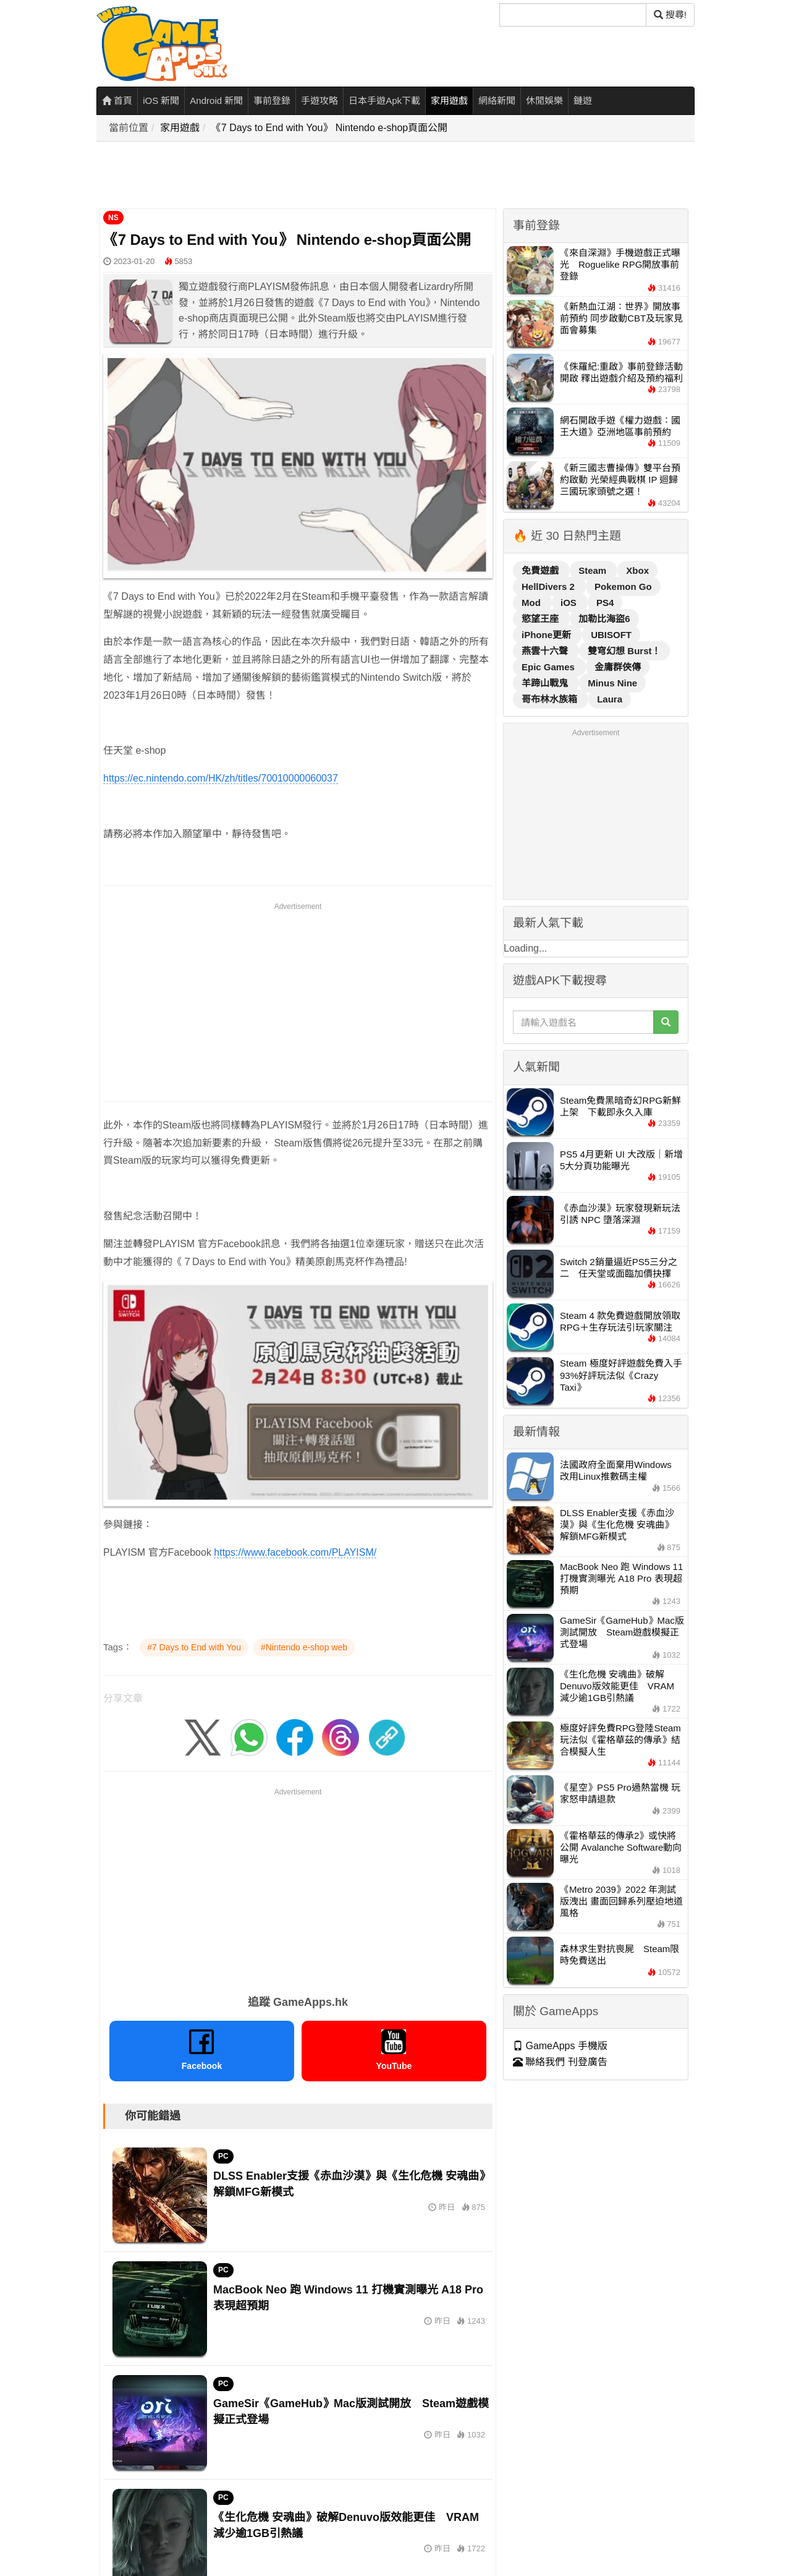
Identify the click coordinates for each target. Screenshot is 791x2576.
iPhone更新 (547, 634)
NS (113, 217)
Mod (532, 602)
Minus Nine (612, 683)
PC (223, 2156)
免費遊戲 (541, 570)
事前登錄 (271, 100)
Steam (593, 570)
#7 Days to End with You (194, 1647)
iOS (569, 602)
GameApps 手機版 (560, 2046)
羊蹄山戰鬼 (546, 683)
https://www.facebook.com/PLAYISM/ (295, 1552)
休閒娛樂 (544, 100)
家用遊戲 (449, 100)
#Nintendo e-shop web (304, 1647)
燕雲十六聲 (546, 651)
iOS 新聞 (161, 100)
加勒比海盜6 (604, 618)
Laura (609, 699)
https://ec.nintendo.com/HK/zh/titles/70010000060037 (220, 778)
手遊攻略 (319, 100)
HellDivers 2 (549, 586)
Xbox (637, 570)
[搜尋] (572, 15)
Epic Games (549, 667)
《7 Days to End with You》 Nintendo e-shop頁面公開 (329, 127)
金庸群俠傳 (617, 667)
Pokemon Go (623, 586)
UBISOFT (611, 634)
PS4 (605, 602)
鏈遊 (582, 100)
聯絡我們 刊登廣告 (560, 2062)
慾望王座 (541, 618)
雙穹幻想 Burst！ (624, 651)
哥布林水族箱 (551, 699)
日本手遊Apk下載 (384, 100)
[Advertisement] (321, 175)
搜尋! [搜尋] (670, 14)
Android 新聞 (216, 100)
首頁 (117, 100)
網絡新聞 (496, 100)
